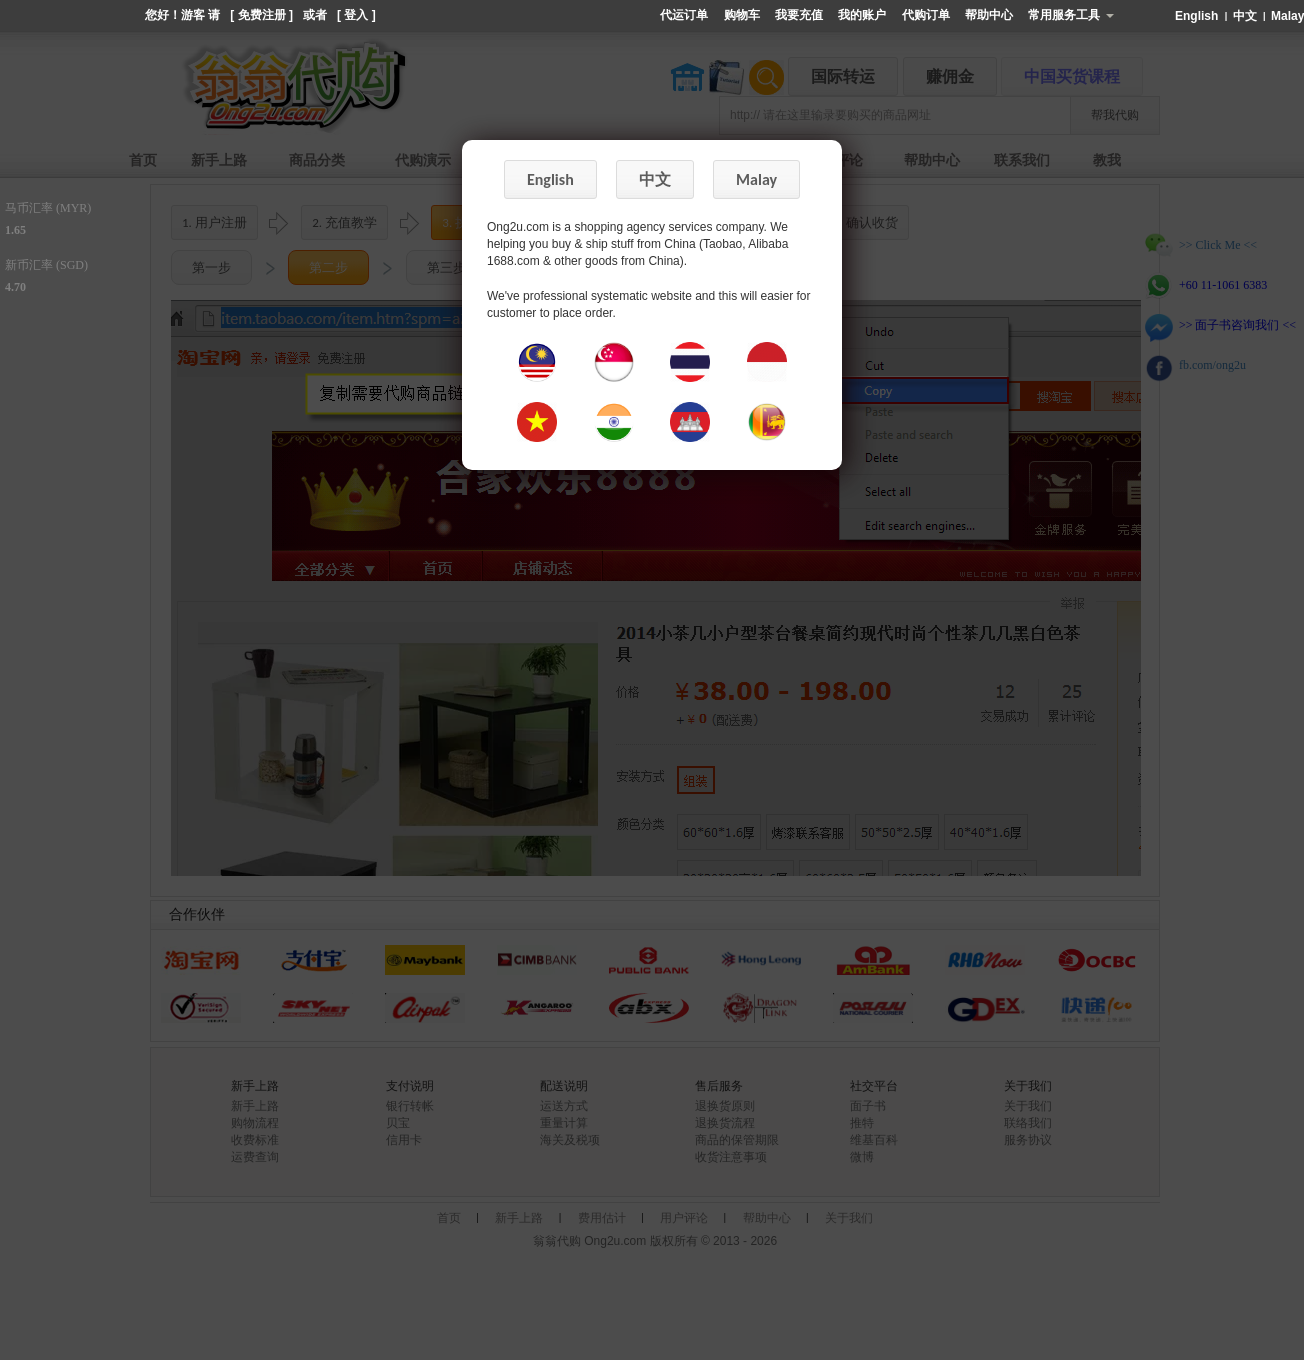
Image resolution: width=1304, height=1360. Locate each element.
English (1198, 16)
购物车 (742, 15)
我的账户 (862, 15)
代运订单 (684, 15)
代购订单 (926, 15)
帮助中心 (989, 15)
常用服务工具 (1070, 15)
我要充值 (799, 15)
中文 (1246, 16)
